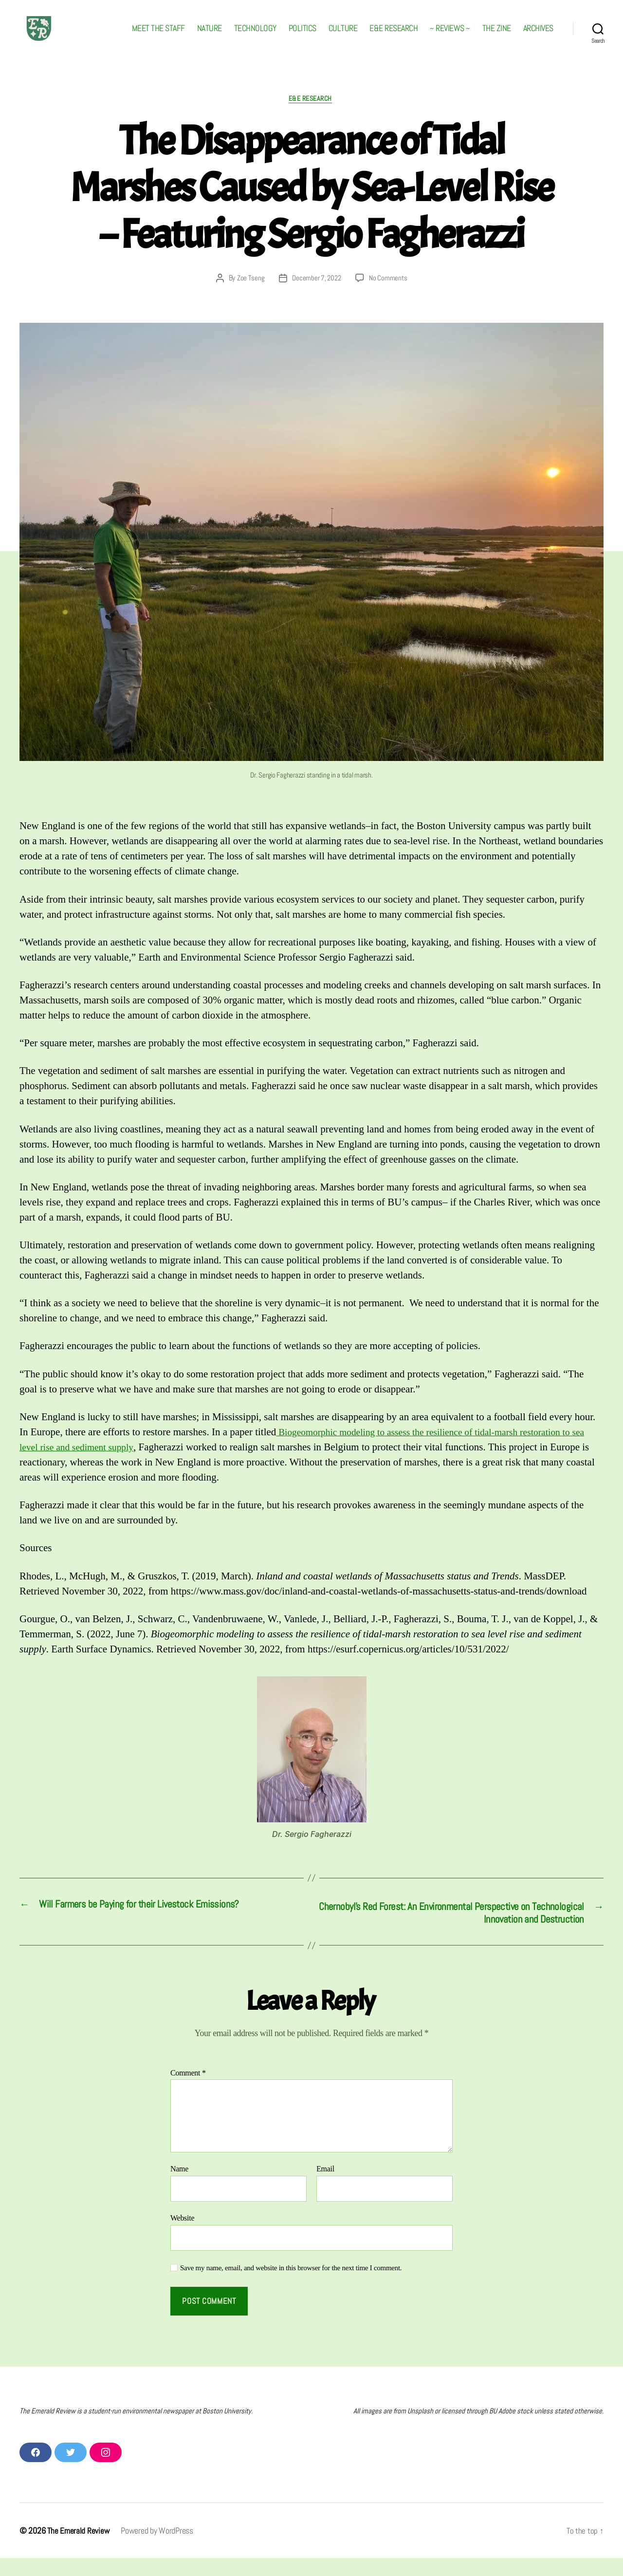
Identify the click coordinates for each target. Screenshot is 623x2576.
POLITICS (302, 35)
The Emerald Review (78, 2548)
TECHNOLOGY (255, 35)
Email (325, 2187)
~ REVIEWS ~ (450, 35)
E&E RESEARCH (393, 35)
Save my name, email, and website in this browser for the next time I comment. (291, 2286)
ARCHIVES (538, 35)
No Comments (390, 294)
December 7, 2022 (317, 294)
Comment (188, 2091)
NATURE (209, 35)
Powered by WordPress (158, 2548)
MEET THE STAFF (158, 35)
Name (179, 2187)
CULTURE (343, 35)
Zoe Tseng (248, 294)
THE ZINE (496, 35)
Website (182, 2236)
